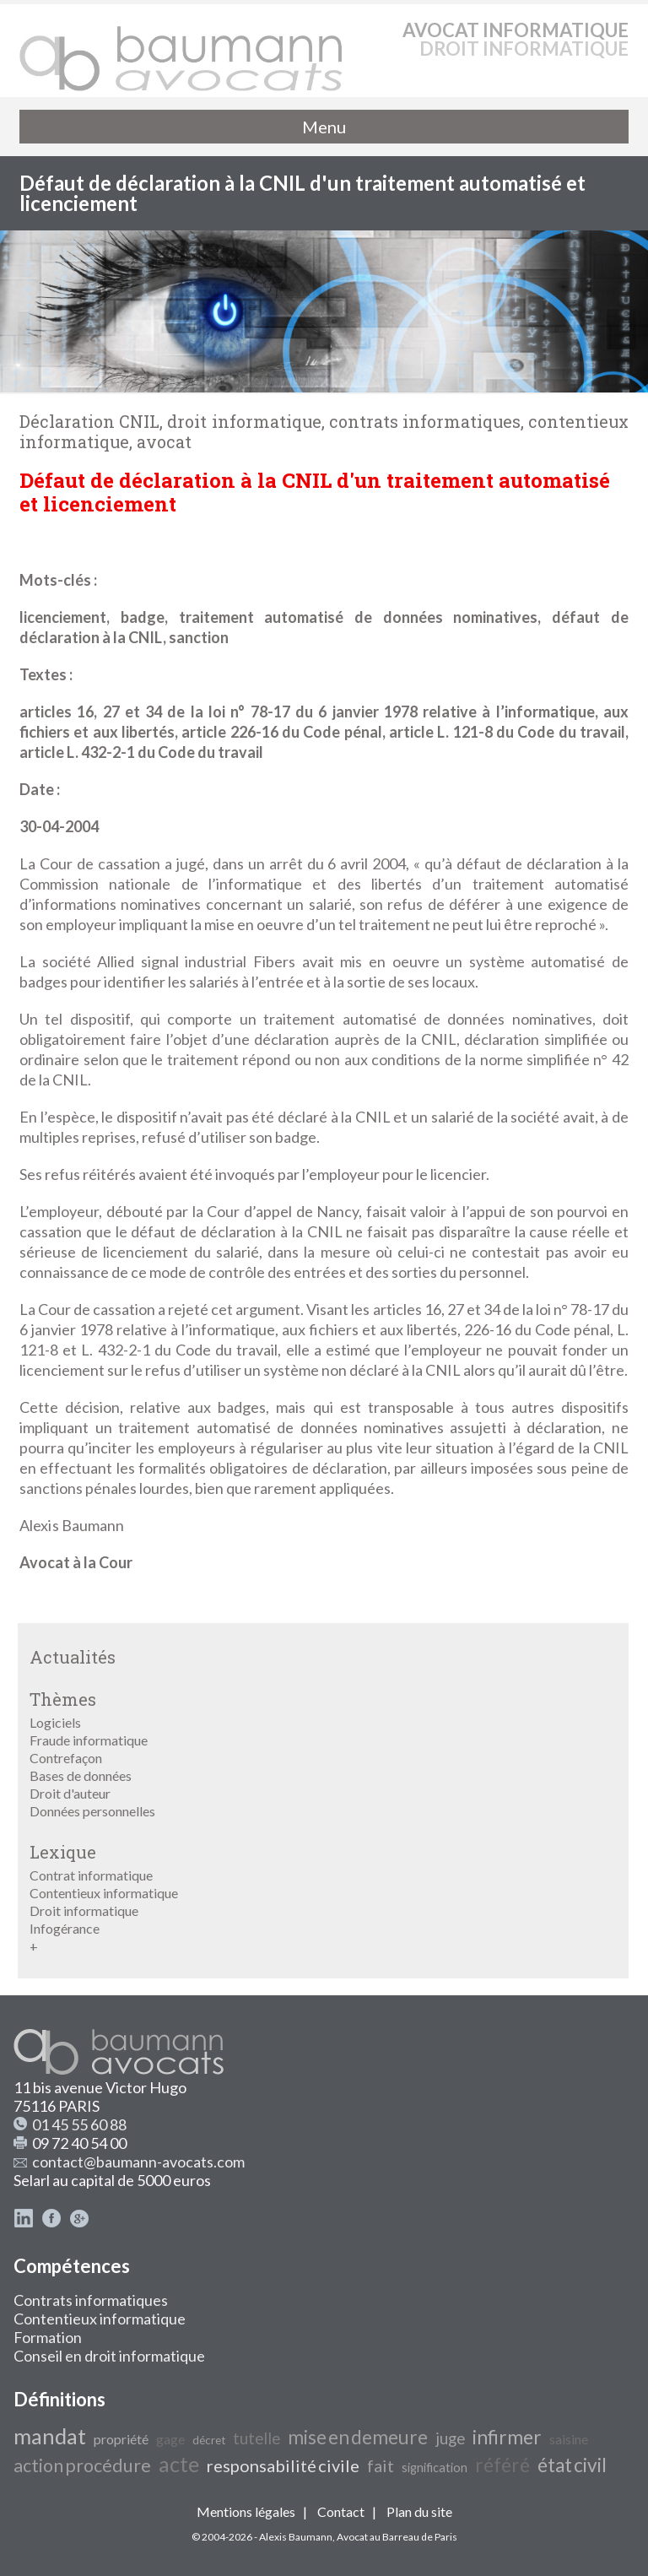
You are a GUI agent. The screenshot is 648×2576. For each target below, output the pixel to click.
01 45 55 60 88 (79, 2124)
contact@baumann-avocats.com (138, 2161)
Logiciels (55, 1722)
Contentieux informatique (104, 1893)
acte (179, 2463)
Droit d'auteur (70, 1793)
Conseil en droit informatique (109, 2355)
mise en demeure (358, 2437)
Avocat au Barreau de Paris (397, 2536)
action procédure (82, 2465)
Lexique (63, 1852)
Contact (340, 2511)
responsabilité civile (283, 2465)
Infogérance (65, 1928)
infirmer (507, 2437)
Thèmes (63, 1699)
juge (450, 2438)
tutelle (256, 2438)
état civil (572, 2465)
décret (208, 2440)
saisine (568, 2439)
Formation (48, 2337)
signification (434, 2467)
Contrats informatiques (91, 2300)
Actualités (73, 1657)
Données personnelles (92, 1811)
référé (502, 2465)
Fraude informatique (89, 1740)
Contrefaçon (66, 1758)
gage (170, 2439)
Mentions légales (246, 2511)
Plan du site (419, 2511)
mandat (50, 2436)
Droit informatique (84, 1910)
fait (380, 2465)
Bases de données (81, 1775)
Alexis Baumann (295, 2536)
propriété (121, 2439)
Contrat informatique (91, 1875)
